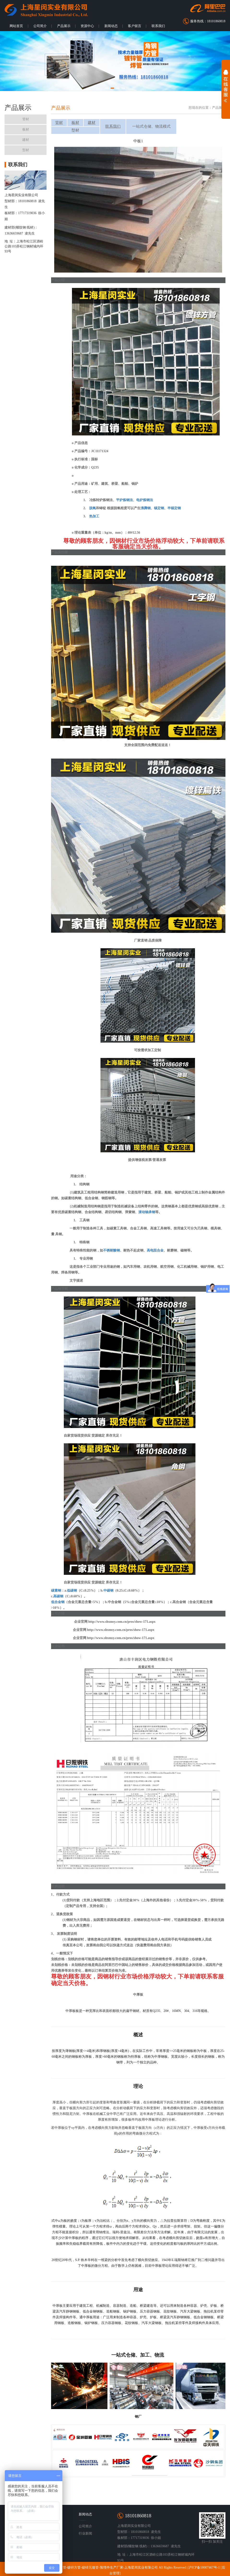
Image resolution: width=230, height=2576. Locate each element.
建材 (91, 122)
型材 (75, 130)
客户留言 (134, 26)
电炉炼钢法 (144, 500)
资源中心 (87, 26)
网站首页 (16, 26)
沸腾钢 (146, 508)
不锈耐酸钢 (111, 1250)
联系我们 (158, 26)
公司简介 (40, 26)
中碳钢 (108, 1590)
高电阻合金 (155, 1250)
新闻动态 (111, 26)
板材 (75, 122)
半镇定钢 (174, 508)
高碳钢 (58, 1596)
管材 (59, 122)
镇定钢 (159, 508)
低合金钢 (58, 1602)
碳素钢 (56, 1590)
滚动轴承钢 (146, 1212)
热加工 (94, 516)
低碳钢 (72, 1590)
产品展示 (64, 26)
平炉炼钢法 (124, 500)
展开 (225, 87)
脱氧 (92, 508)
